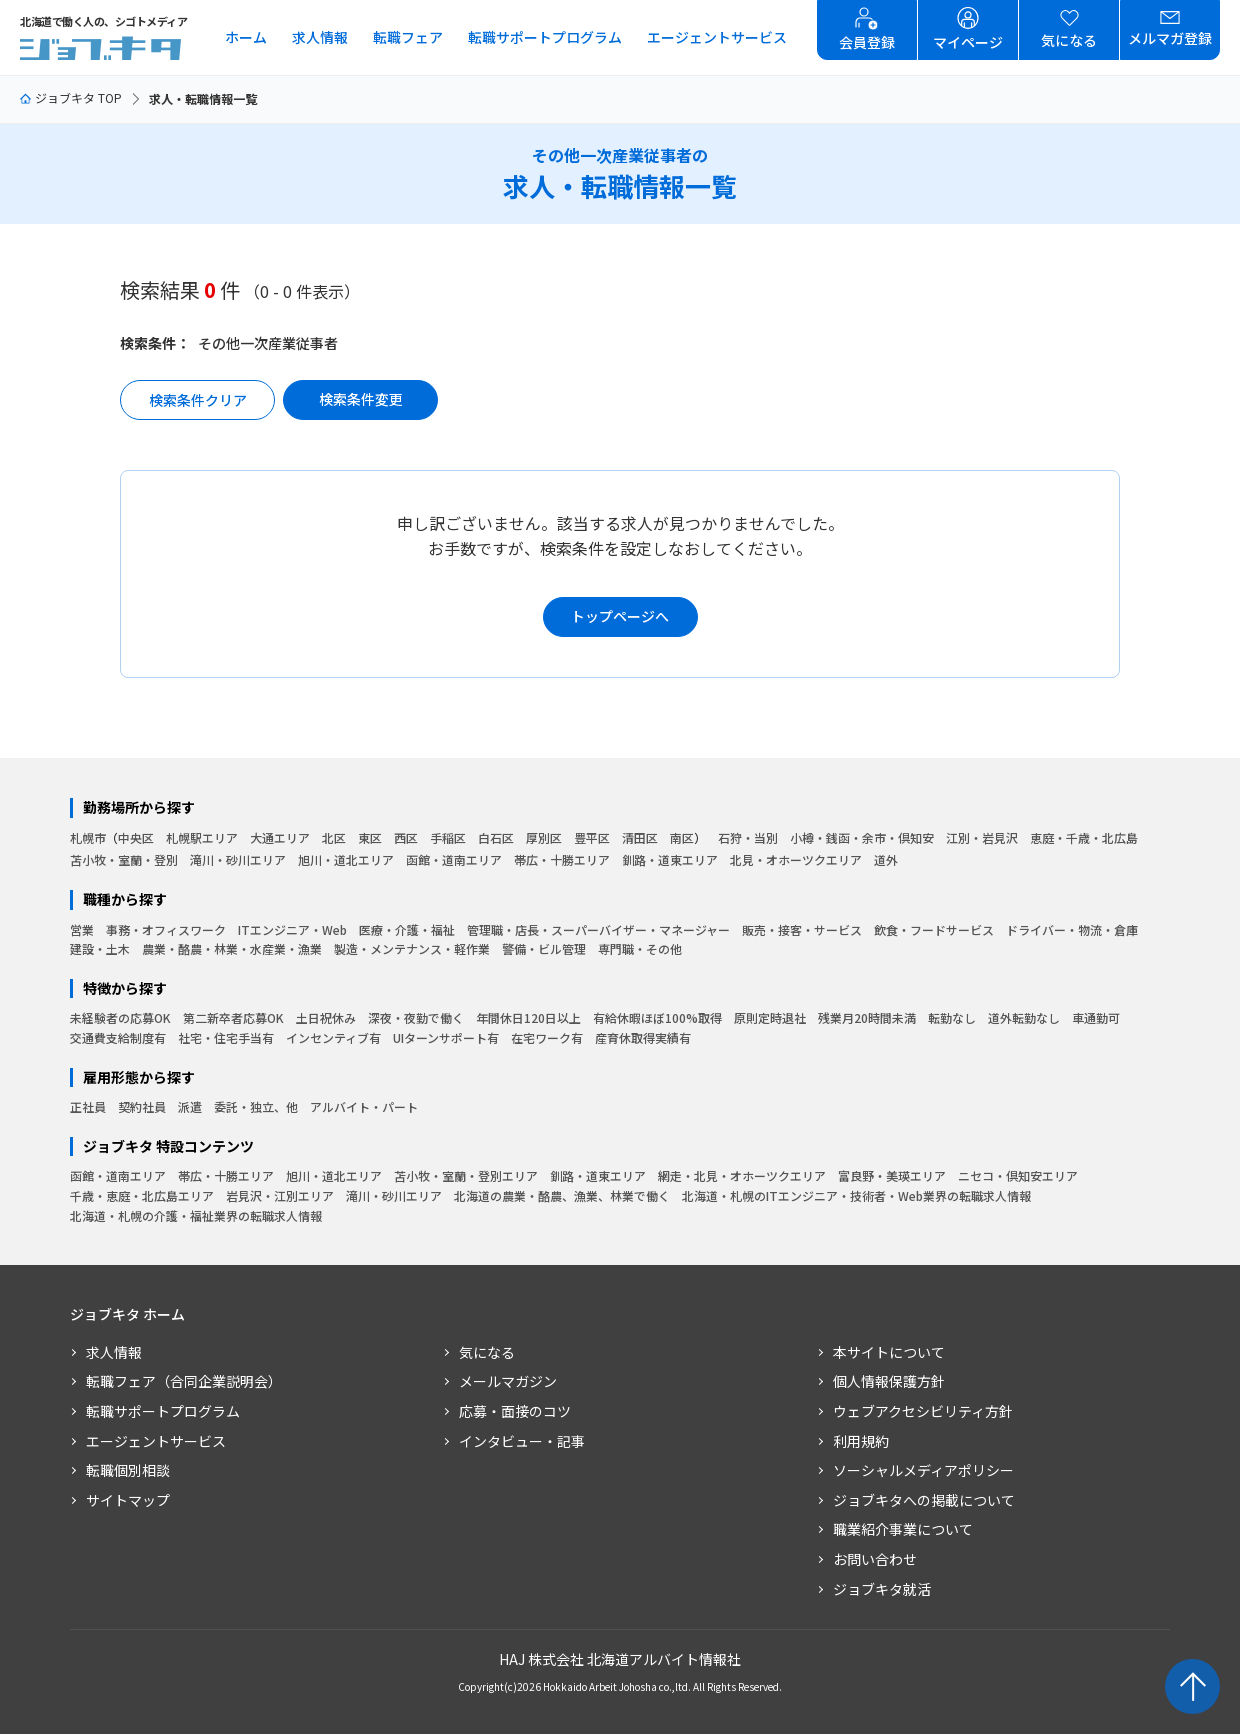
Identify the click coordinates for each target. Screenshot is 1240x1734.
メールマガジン (508, 1381)
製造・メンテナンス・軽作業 (412, 948)
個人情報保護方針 (889, 1381)
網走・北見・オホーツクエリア (742, 1175)
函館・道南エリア (454, 859)
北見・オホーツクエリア (796, 859)
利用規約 (861, 1441)
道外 (886, 859)
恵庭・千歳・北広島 (1084, 837)
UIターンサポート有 (446, 1037)
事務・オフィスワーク (166, 929)
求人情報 (320, 37)
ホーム (246, 37)
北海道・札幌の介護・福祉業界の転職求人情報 (196, 1215)
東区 (370, 837)
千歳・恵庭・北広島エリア (142, 1195)
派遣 (190, 1106)
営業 (82, 929)
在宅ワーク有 (547, 1037)
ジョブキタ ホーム (127, 1314)
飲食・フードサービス (934, 929)
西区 (406, 837)
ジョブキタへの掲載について (924, 1500)
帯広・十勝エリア (562, 859)
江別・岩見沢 (982, 837)
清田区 (640, 837)
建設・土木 (100, 948)
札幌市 (88, 837)
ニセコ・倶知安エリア (1018, 1175)
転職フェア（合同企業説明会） (184, 1381)
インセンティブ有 (333, 1037)
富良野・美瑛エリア (892, 1175)
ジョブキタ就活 (882, 1589)
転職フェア (408, 37)
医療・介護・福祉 (407, 929)
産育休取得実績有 (643, 1037)
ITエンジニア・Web (292, 929)
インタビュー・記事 (522, 1441)
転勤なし (952, 1017)
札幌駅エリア (202, 837)
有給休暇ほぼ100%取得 (657, 1017)
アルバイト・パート (364, 1106)
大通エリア (280, 837)
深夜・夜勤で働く (416, 1017)
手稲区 (448, 837)
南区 (682, 837)
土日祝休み (326, 1017)
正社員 (88, 1106)
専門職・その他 (640, 948)
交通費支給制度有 (118, 1037)
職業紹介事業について (903, 1529)
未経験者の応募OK (120, 1017)
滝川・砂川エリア (238, 859)
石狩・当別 (748, 837)
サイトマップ (128, 1500)
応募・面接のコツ (515, 1411)
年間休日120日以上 (528, 1017)
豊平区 (592, 837)
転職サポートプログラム (545, 37)
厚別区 (544, 837)
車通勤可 (1096, 1017)
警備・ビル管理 (544, 948)
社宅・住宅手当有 (226, 1037)
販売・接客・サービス (802, 929)
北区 (334, 837)
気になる (487, 1352)
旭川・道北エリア (346, 859)
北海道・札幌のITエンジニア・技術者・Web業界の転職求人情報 (856, 1195)
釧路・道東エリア (670, 859)
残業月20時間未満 (867, 1017)
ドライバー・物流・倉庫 (1072, 929)
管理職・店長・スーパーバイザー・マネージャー (598, 929)
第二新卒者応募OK (233, 1017)
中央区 (136, 837)
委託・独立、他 (256, 1106)
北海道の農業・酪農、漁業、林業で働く (562, 1195)
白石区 (496, 837)
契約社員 (142, 1106)
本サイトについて (889, 1352)
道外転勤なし (1024, 1017)
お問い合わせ (875, 1559)
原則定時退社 (770, 1017)
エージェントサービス (717, 37)
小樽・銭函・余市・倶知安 (862, 837)
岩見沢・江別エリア (280, 1195)
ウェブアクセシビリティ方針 (923, 1411)
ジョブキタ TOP (71, 97)
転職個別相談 (128, 1470)
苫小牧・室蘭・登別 (124, 859)
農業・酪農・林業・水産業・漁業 (232, 948)
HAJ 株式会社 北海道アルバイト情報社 (620, 1659)
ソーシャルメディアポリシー (923, 1470)
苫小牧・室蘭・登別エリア (466, 1175)
